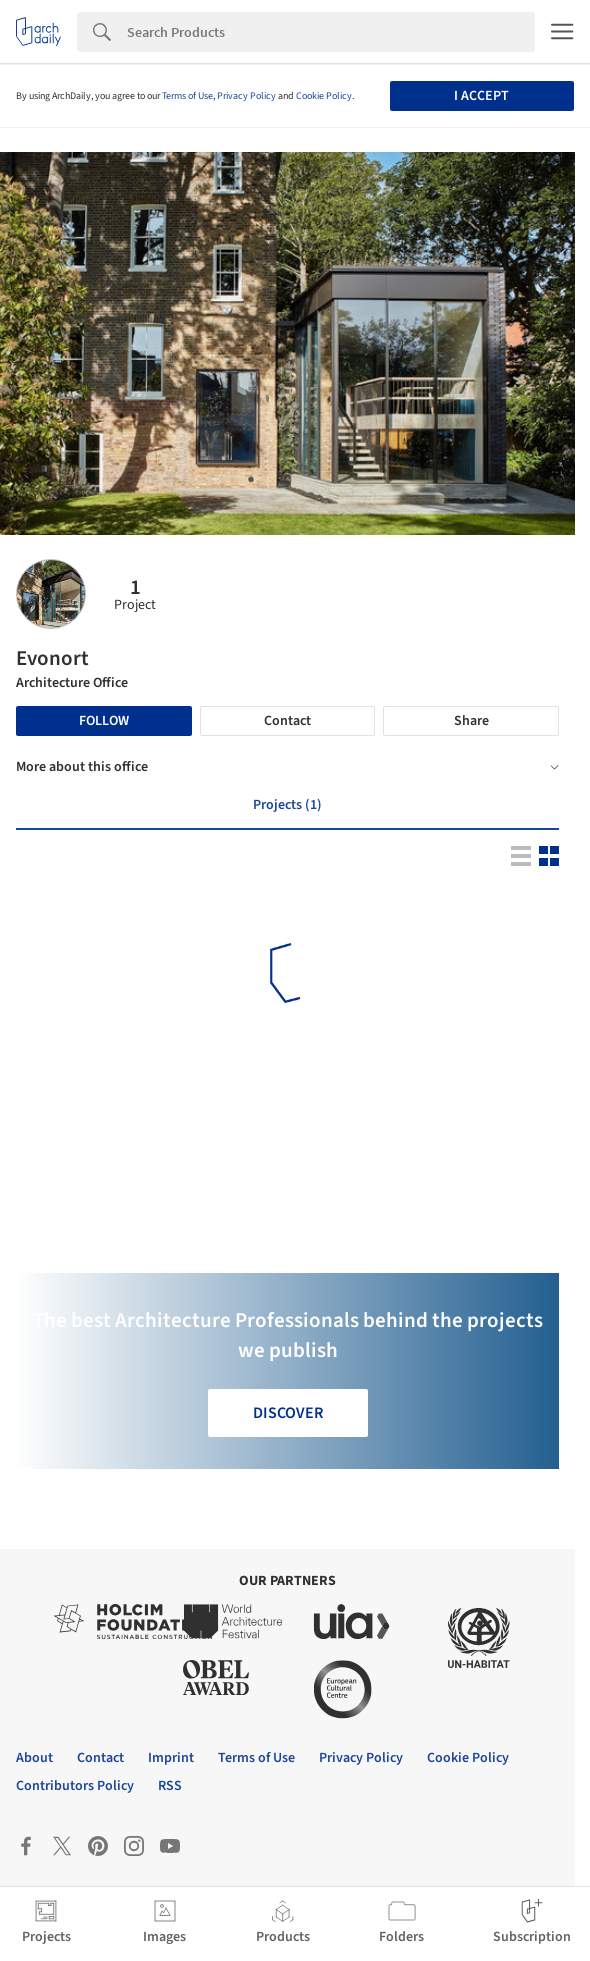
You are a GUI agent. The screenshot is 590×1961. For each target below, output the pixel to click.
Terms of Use (187, 96)
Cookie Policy (324, 96)
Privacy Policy (246, 96)
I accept (481, 96)
